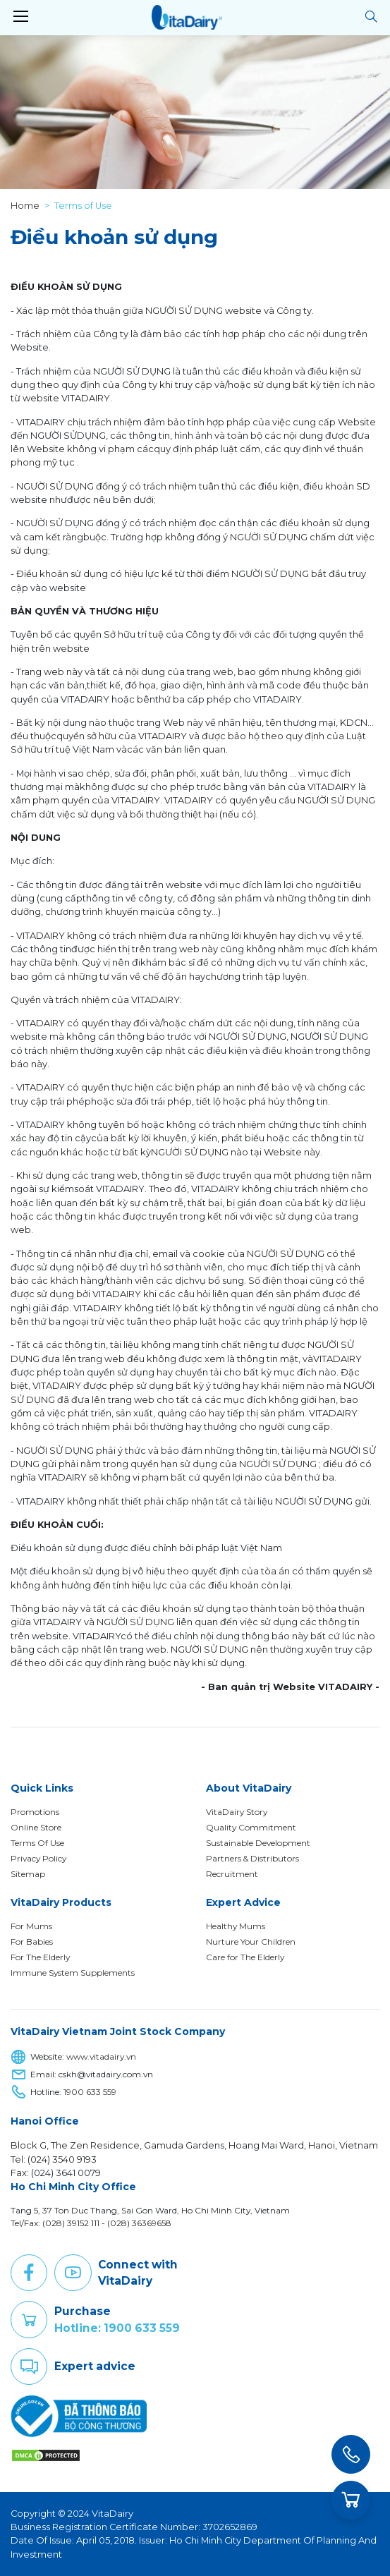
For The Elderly (40, 1957)
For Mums (31, 1926)
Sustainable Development (258, 1842)
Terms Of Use (37, 1842)
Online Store (36, 1827)
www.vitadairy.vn (101, 2057)
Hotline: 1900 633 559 (117, 2328)
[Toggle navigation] (20, 17)
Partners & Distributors (252, 1858)
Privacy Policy (38, 1858)
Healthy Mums (235, 1926)
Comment (29, 2366)
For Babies (32, 1941)
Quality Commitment (251, 1827)
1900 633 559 (89, 2092)
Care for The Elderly (245, 1957)
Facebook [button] (29, 2273)
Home (25, 205)
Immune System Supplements (73, 1972)
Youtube (73, 2273)
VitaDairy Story (236, 1811)
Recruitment (232, 1874)
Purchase (29, 2320)
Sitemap (28, 1874)
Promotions (35, 1811)
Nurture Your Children (250, 1941)
